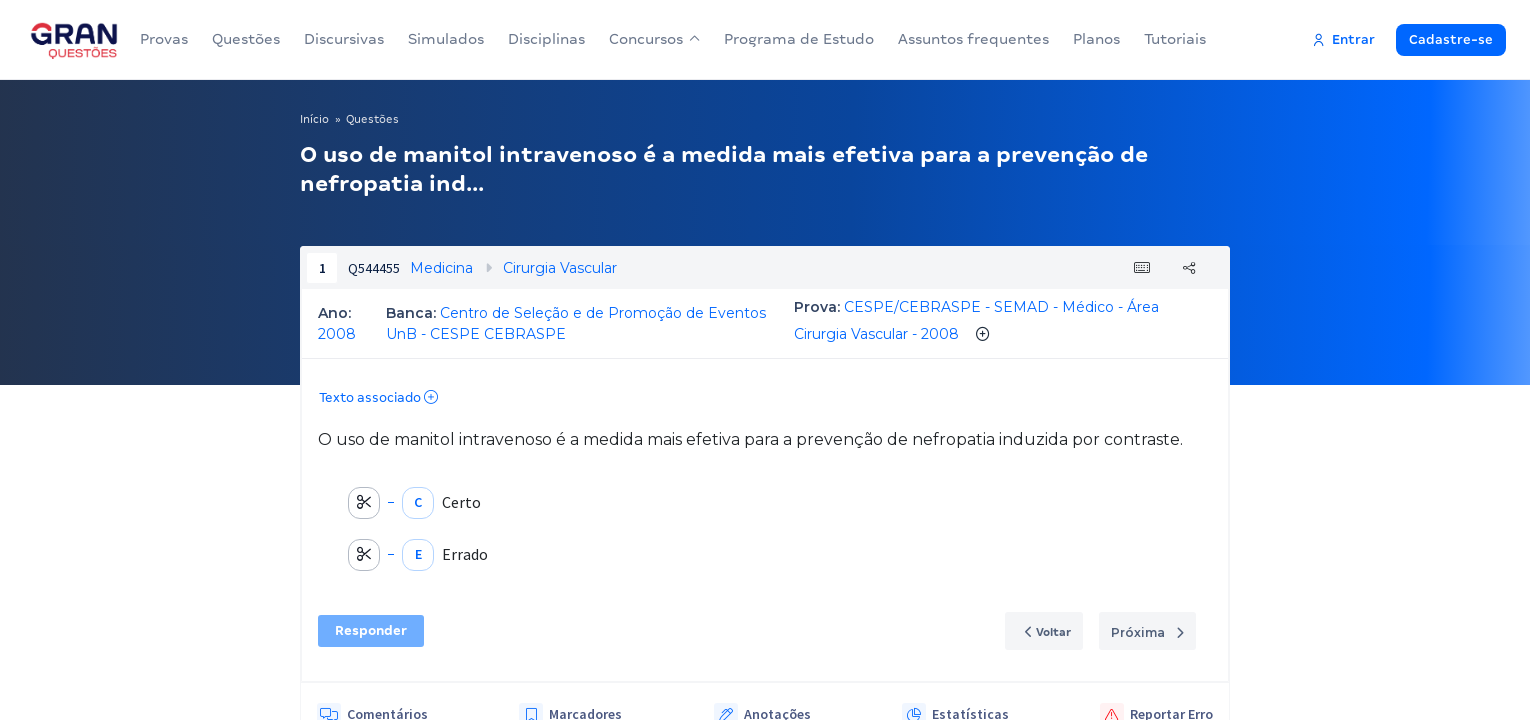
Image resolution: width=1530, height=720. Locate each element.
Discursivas (344, 39)
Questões (246, 39)
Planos (1088, 39)
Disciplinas (546, 39)
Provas (164, 39)
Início (314, 119)
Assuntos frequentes (965, 39)
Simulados (446, 39)
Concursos (650, 39)
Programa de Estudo (791, 39)
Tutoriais (1167, 39)
